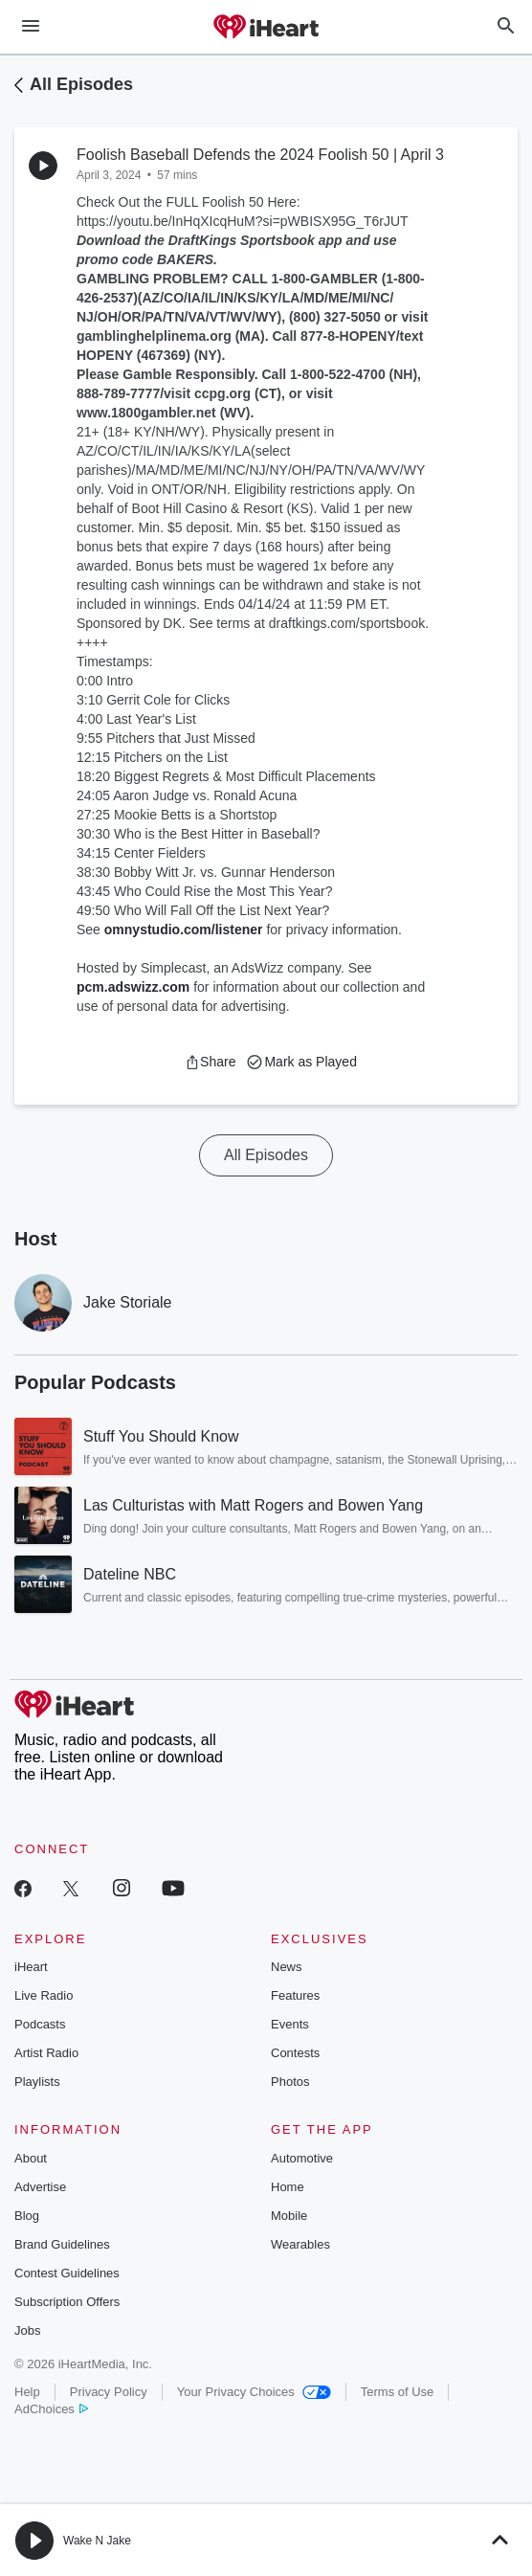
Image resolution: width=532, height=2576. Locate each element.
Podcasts (39, 2024)
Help (27, 2392)
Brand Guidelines (62, 2244)
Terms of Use (397, 2392)
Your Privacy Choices (254, 2392)
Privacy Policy (108, 2392)
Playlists (37, 2081)
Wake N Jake (97, 2540)
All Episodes (81, 84)
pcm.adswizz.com (133, 987)
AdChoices (51, 2409)
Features (295, 1995)
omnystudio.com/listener (183, 929)
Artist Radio (46, 2053)
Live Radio (43, 1995)
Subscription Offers (67, 2302)
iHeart (31, 1967)
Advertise (40, 2187)
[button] (210, 1061)
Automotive (302, 2158)
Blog (26, 2215)
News (286, 1967)
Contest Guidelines (67, 2273)
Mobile (289, 2215)
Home (287, 2187)
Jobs (27, 2330)
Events (290, 2024)
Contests (295, 2053)
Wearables (300, 2244)
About (30, 2158)
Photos (290, 2081)
